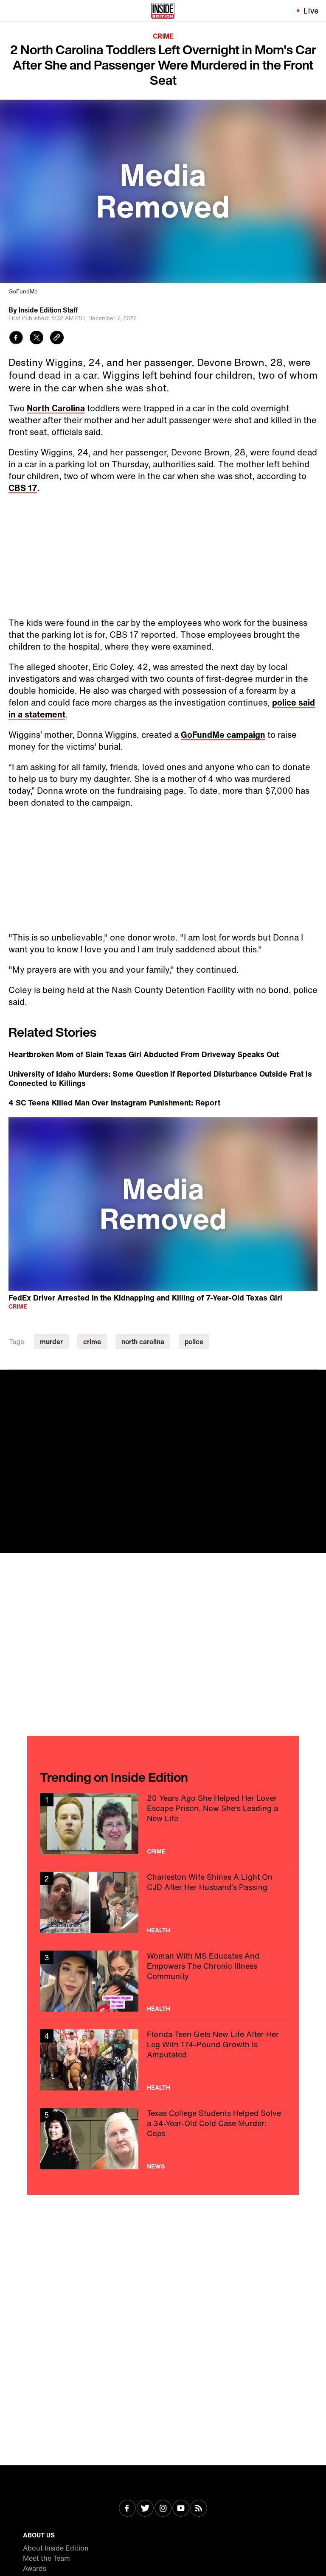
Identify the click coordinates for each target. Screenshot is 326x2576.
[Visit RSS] (198, 2509)
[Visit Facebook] (127, 2509)
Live (311, 10)
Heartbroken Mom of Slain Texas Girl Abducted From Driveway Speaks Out (143, 1054)
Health (158, 1930)
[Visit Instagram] (163, 2509)
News (156, 2166)
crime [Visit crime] (92, 1341)
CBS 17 (22, 488)
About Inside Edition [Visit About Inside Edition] (56, 2548)
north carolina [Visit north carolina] (142, 1341)
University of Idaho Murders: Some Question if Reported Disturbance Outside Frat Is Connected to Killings (160, 1078)
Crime (163, 36)
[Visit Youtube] (180, 2509)
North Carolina (56, 408)
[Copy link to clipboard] (57, 338)
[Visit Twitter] (145, 2509)
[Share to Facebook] (16, 338)
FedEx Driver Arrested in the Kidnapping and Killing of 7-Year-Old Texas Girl (145, 1297)
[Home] (162, 10)
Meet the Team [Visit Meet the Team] (46, 2558)
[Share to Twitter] (36, 338)
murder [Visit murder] (51, 1341)
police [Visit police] (194, 1341)
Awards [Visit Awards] (34, 2568)
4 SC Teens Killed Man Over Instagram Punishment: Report (114, 1102)
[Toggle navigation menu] (11, 10)
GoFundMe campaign (223, 734)
